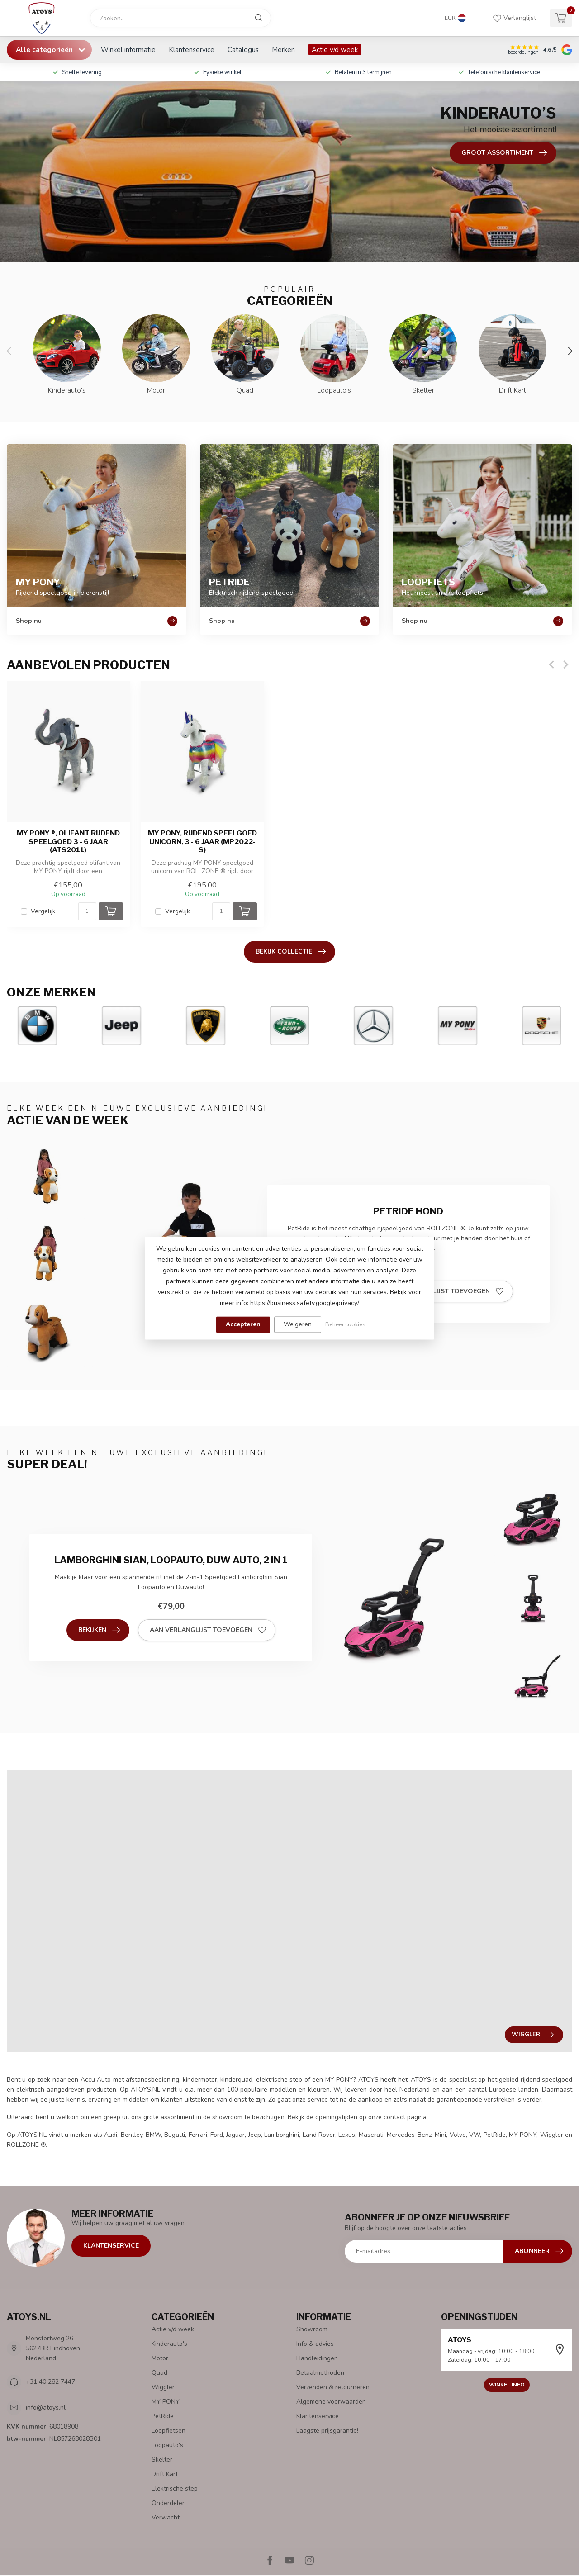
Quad (159, 2372)
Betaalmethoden (320, 2372)
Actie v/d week (335, 49)
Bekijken (99, 1630)
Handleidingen (317, 2358)
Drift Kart (165, 2474)
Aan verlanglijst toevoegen (445, 1291)
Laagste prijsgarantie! (327, 2430)
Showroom (311, 2329)
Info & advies (315, 2343)
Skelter (162, 2459)
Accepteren (243, 1324)
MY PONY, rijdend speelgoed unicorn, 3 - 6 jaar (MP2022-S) (202, 841)
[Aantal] (87, 911)
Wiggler (163, 2387)
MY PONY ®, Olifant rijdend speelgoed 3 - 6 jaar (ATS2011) (68, 841)
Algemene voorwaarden (331, 2401)
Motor (160, 2358)
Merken (283, 49)
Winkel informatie (128, 49)
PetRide (163, 2416)
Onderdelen (169, 2503)
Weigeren (298, 1324)
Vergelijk (43, 911)
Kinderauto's (169, 2343)
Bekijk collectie (291, 951)
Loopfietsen (168, 2430)
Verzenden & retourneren (333, 2387)
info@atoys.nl (46, 2407)
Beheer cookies (345, 1324)
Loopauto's (167, 2445)
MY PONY (166, 2401)
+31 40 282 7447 (50, 2381)
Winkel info (507, 2384)
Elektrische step (175, 2488)
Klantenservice (191, 49)
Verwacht (166, 2517)
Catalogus (243, 49)
